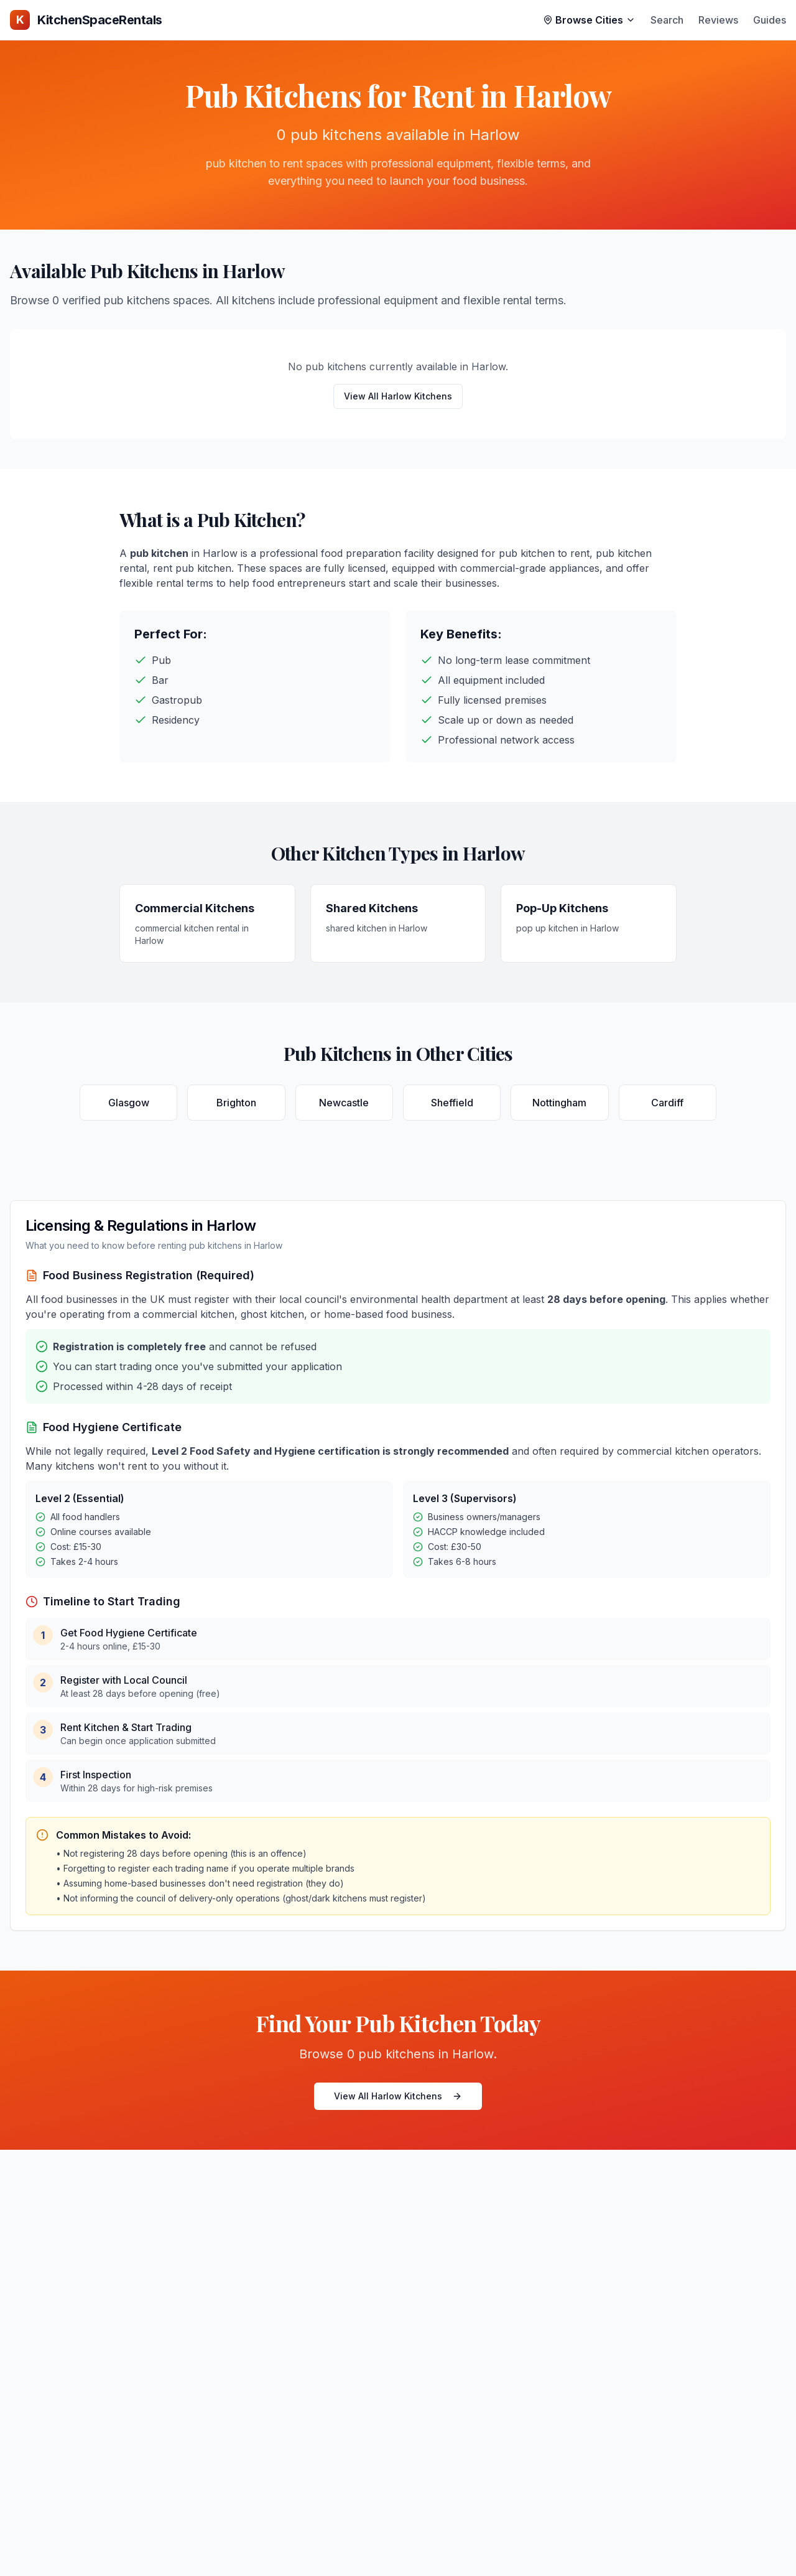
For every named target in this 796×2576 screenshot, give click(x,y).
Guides (769, 20)
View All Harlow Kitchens (398, 396)
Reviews (718, 20)
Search (666, 20)
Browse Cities (589, 20)
